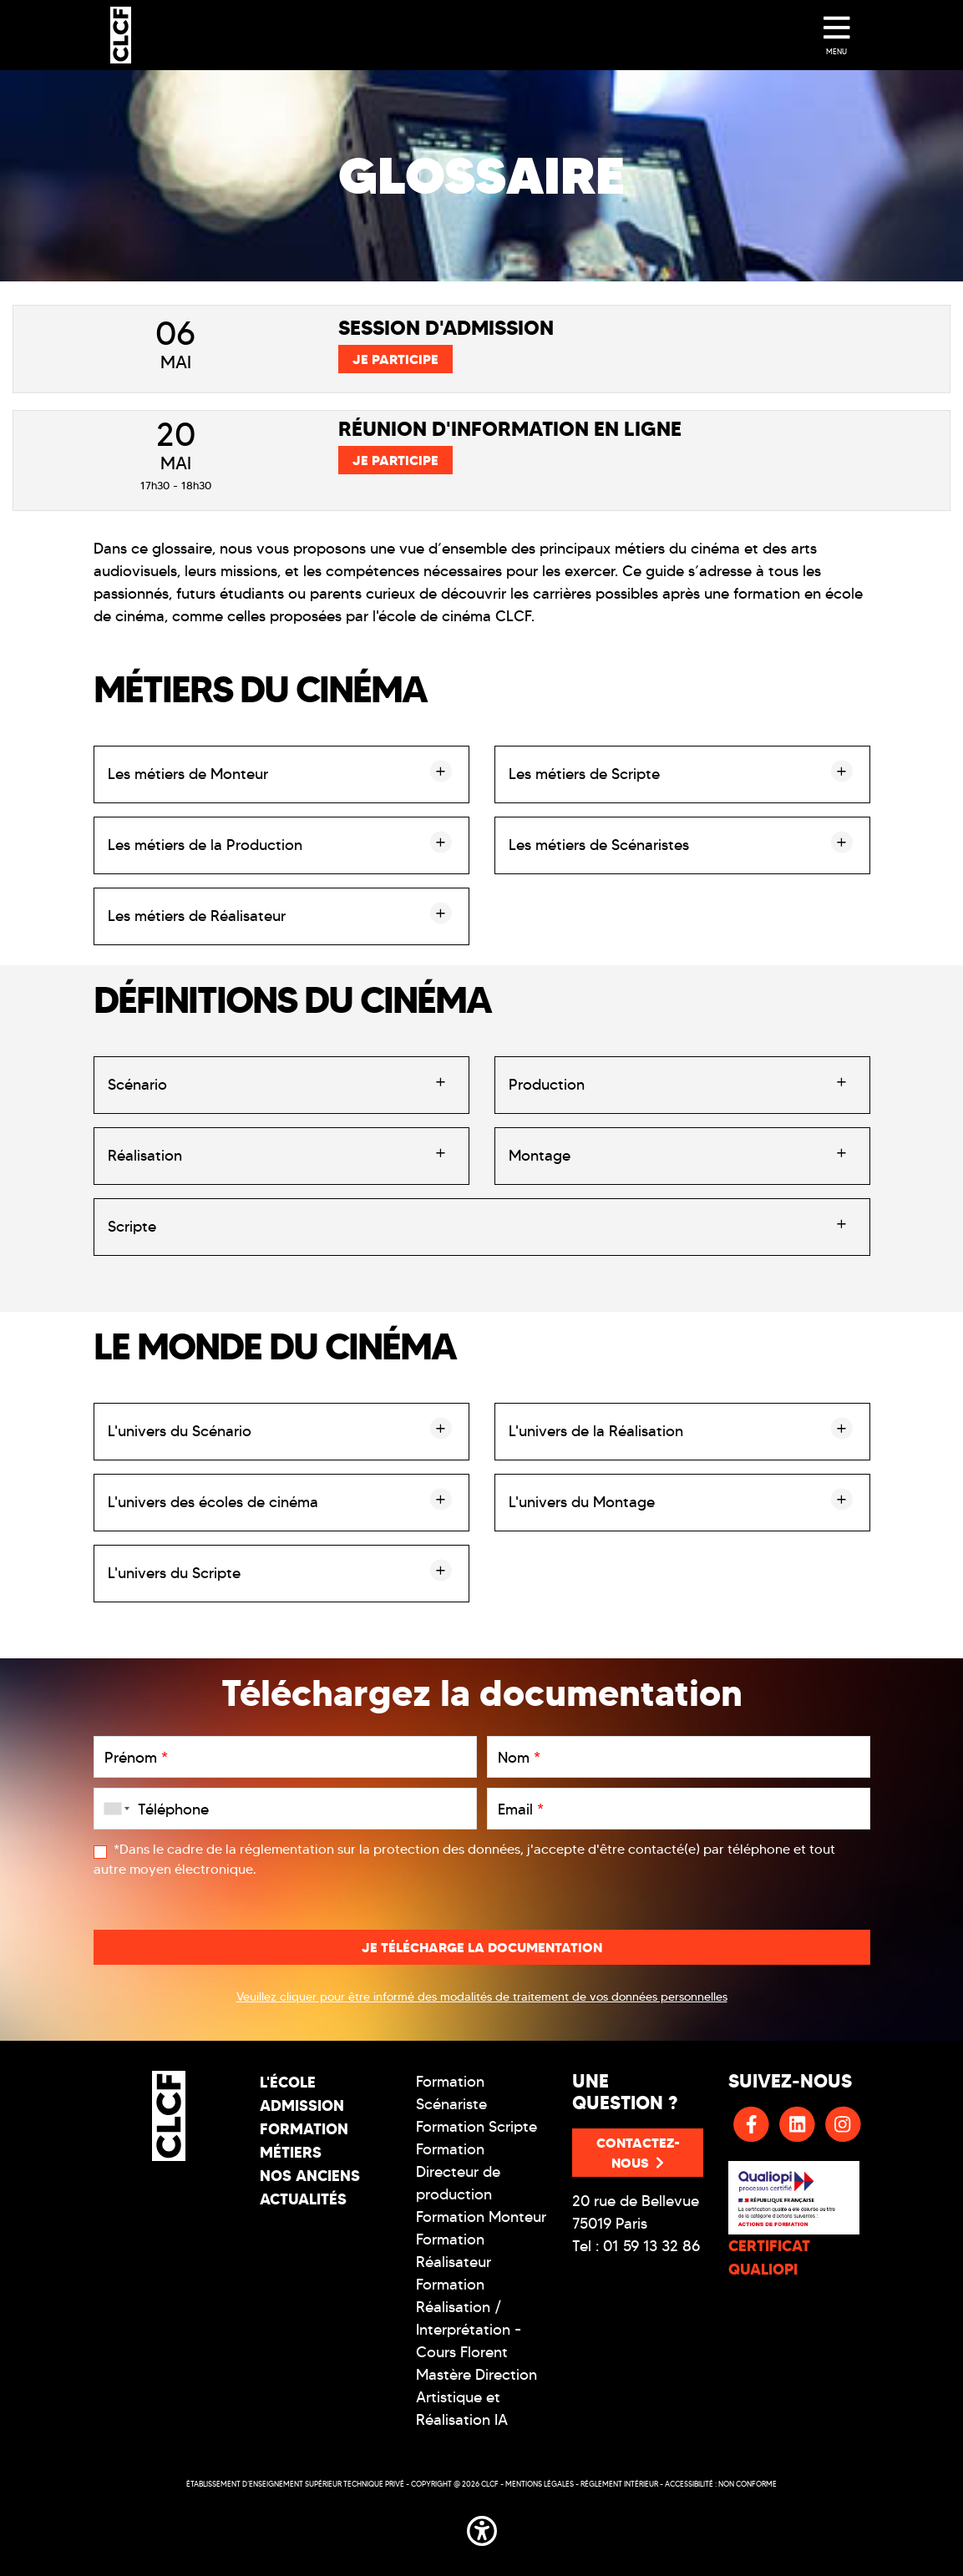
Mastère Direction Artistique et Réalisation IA (476, 2397)
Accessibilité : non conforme (721, 2483)
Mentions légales (539, 2483)
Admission (302, 2105)
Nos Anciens (310, 2175)
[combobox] (113, 1809)
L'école (288, 2082)
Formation (304, 2128)
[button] (482, 2528)
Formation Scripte (476, 2127)
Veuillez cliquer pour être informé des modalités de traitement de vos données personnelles (481, 1997)
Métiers (291, 2152)
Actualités (303, 2199)
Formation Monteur (481, 2217)
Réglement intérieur (619, 2483)
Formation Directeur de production (458, 2172)
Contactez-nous (638, 2152)
